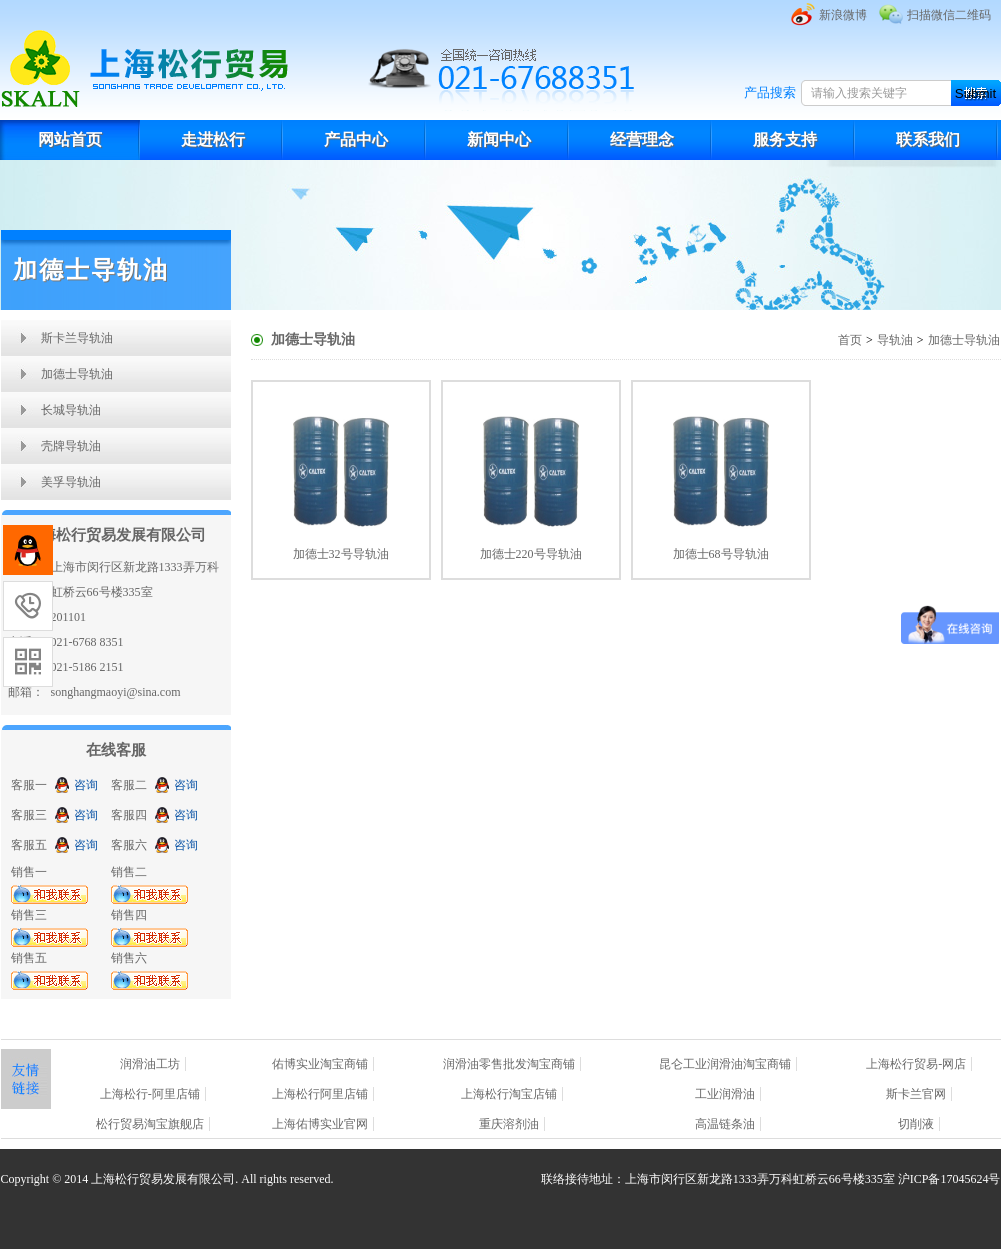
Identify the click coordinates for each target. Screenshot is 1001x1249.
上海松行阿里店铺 (320, 1094)
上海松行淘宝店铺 (509, 1094)
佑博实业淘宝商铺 (320, 1064)
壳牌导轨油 (71, 446)
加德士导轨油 (77, 374)
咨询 (86, 785)
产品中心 (356, 139)
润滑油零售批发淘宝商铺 (509, 1064)
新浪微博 (843, 15)
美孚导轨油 (71, 482)
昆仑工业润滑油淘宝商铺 (725, 1064)
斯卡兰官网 (916, 1094)
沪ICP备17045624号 (949, 1179)
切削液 (916, 1124)
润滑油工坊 (150, 1064)
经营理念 (642, 139)
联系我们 (928, 139)
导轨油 (895, 340)
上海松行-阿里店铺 (150, 1094)
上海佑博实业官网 (320, 1124)
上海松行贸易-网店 (916, 1064)
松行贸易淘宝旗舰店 (150, 1124)
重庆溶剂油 (509, 1124)
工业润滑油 (725, 1094)
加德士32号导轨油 (341, 554)
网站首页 (70, 139)
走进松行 (213, 139)
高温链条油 (725, 1124)
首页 (850, 340)
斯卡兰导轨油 (77, 338)
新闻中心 (499, 139)
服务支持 (785, 139)
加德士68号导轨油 (721, 554)
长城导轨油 (71, 410)
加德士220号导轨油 (531, 554)
